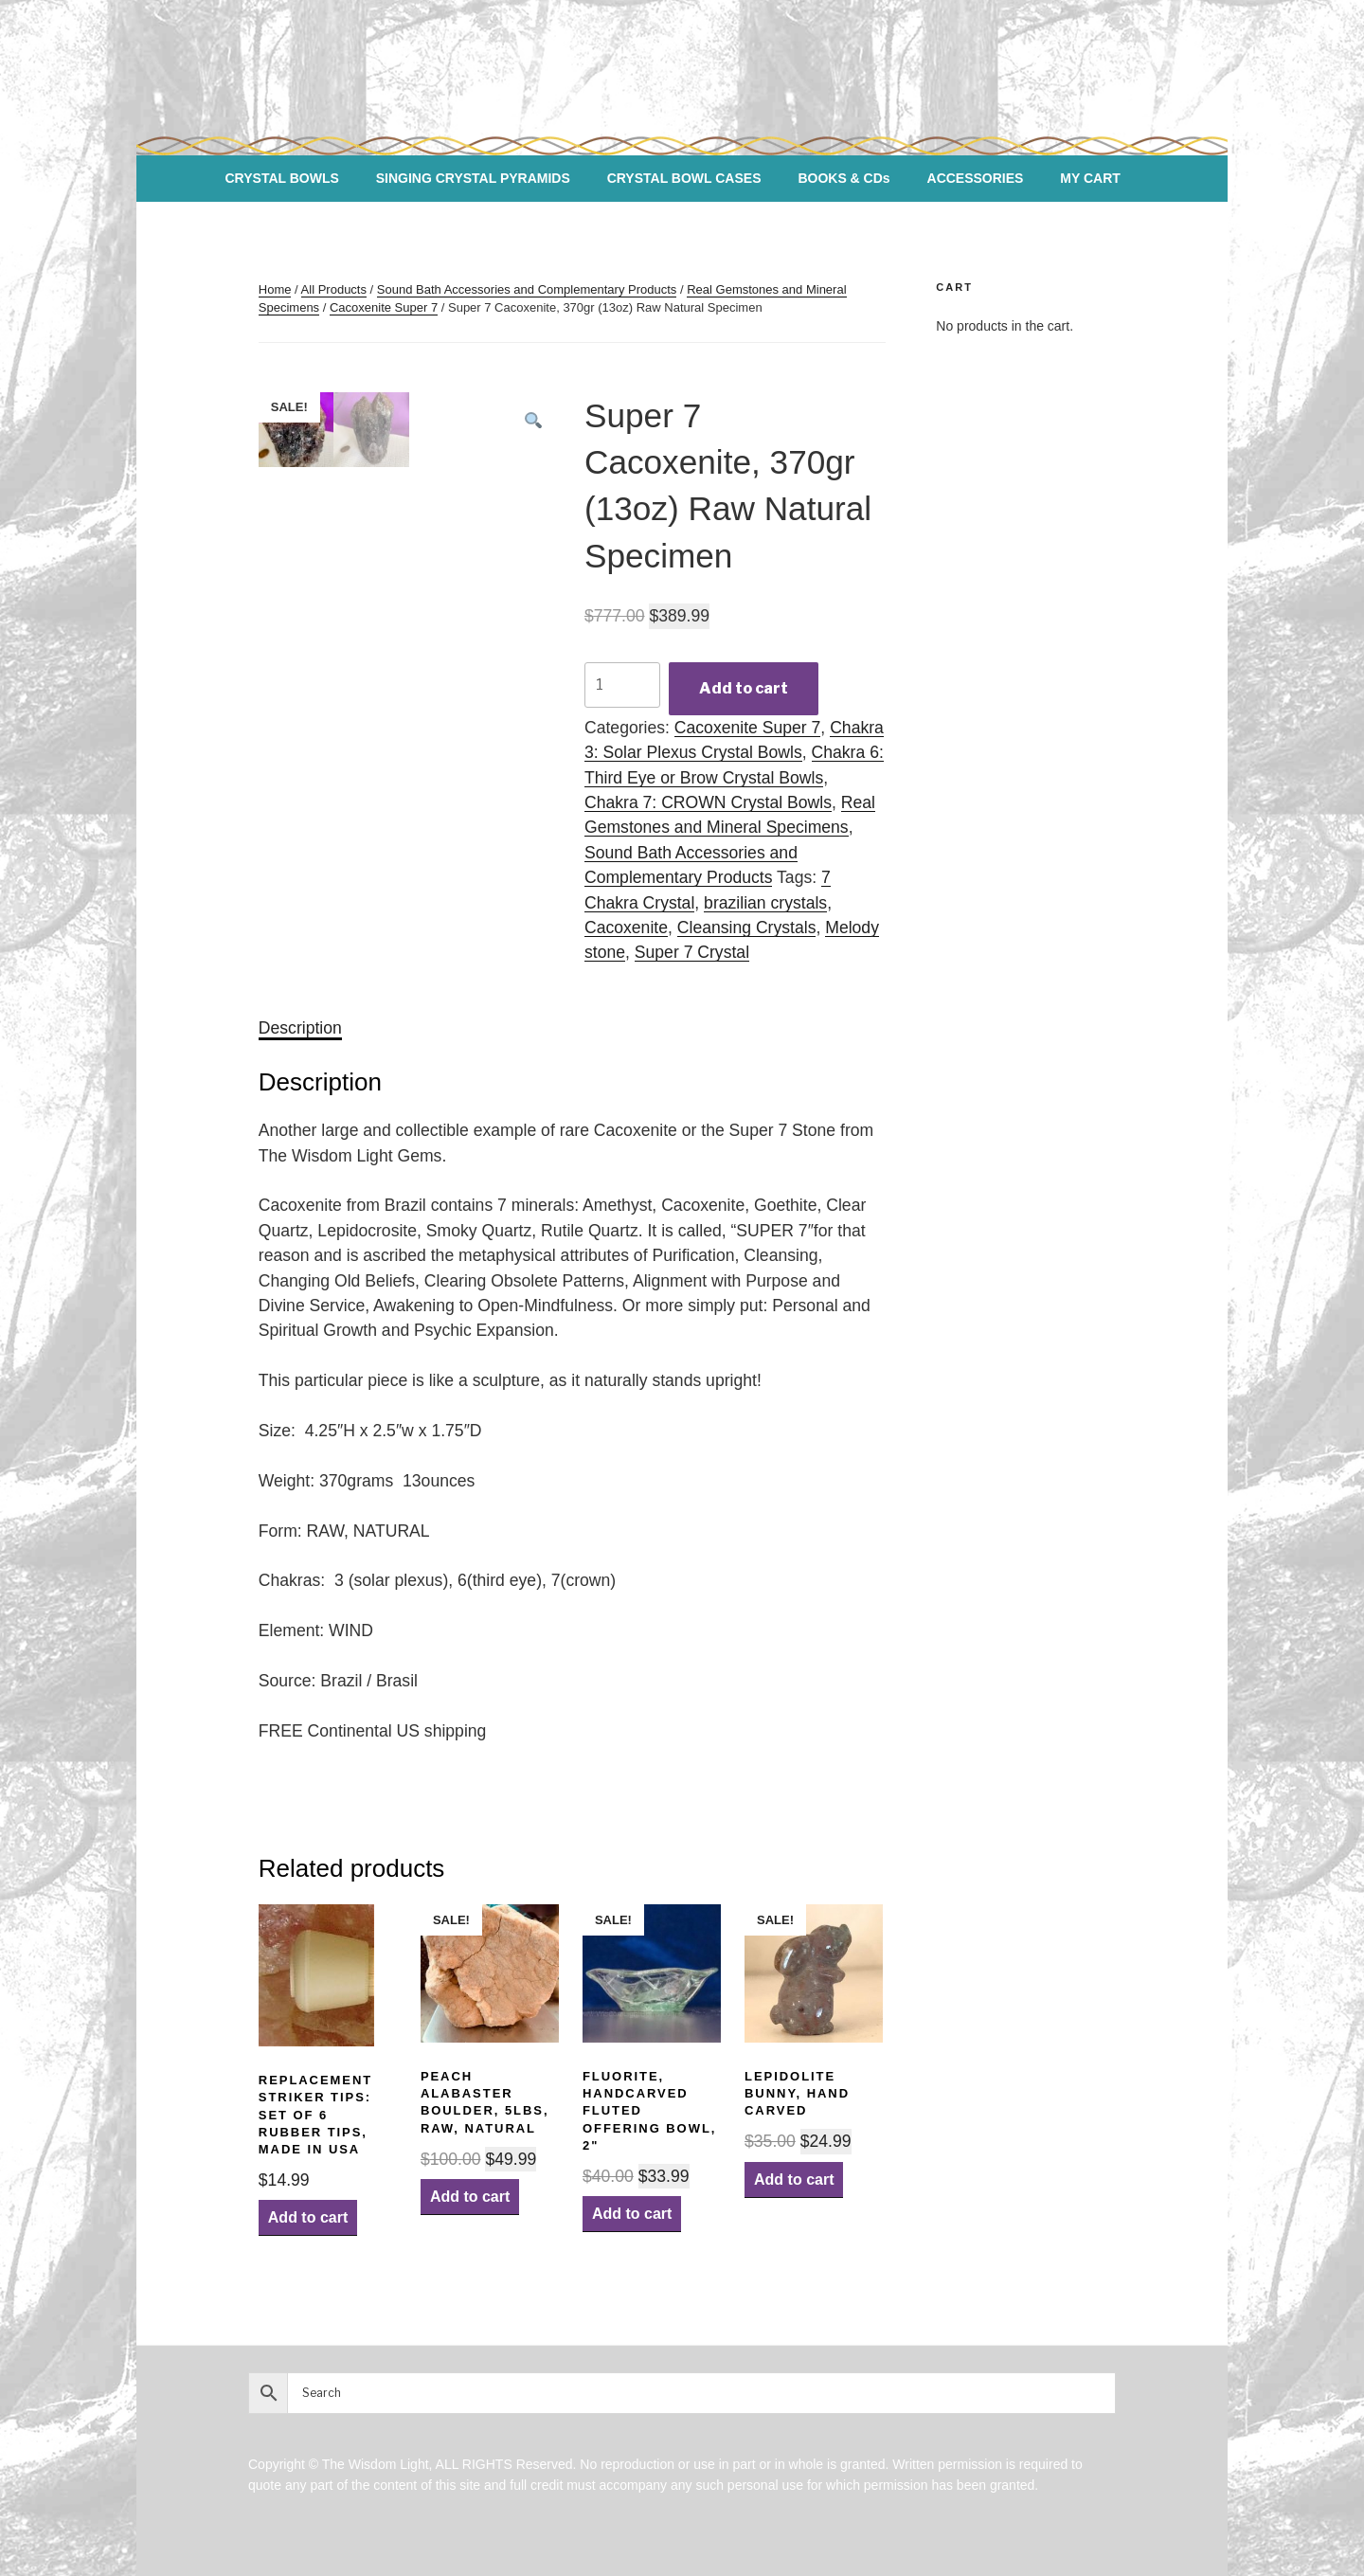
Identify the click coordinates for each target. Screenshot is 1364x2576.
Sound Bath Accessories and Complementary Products (527, 289)
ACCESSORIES (975, 178)
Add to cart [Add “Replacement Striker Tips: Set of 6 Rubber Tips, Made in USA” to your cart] (308, 2217)
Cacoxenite (626, 927)
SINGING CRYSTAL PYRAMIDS (473, 178)
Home (275, 289)
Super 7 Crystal (692, 952)
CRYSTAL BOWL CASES (684, 178)
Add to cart (743, 688)
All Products (334, 289)
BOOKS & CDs (843, 178)
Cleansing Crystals (747, 927)
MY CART (1090, 178)
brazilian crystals (765, 902)
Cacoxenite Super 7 (384, 307)
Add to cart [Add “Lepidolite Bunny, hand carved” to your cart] (794, 2179)
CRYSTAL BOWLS (282, 178)
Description (300, 1027)
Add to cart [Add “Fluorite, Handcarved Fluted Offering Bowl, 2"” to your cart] (632, 2214)
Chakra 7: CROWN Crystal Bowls (708, 802)
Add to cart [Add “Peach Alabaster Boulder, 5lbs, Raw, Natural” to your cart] (470, 2197)
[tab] (300, 1028)
